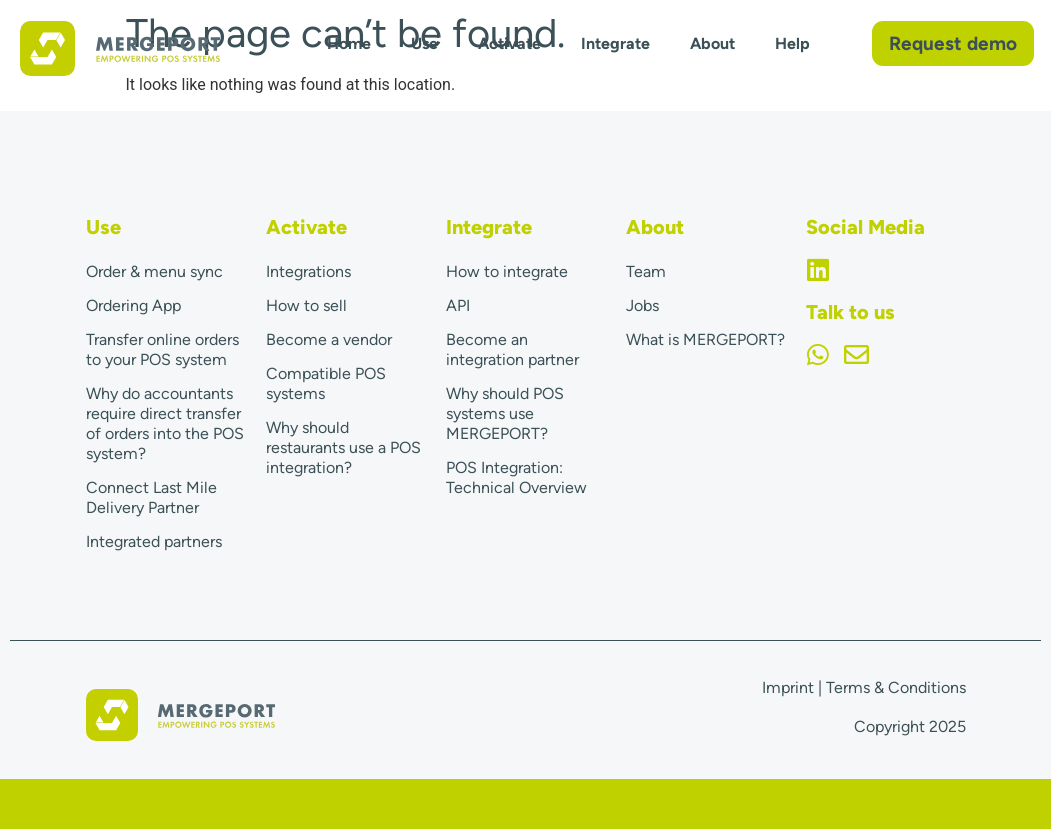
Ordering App (133, 305)
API (458, 305)
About (712, 43)
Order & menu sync (154, 271)
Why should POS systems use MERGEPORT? (505, 413)
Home (349, 43)
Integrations (308, 271)
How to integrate (507, 271)
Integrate (615, 43)
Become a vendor (329, 339)
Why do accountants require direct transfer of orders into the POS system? (165, 423)
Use (424, 43)
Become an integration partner (512, 349)
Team (646, 271)
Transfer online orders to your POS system (162, 349)
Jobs (642, 305)
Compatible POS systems (326, 383)
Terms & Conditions (896, 687)
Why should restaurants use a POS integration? (343, 447)
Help (792, 43)
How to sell (306, 305)
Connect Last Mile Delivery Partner (151, 497)
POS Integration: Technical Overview (516, 477)
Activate (509, 43)
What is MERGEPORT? (705, 339)
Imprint (788, 687)
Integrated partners (154, 541)
